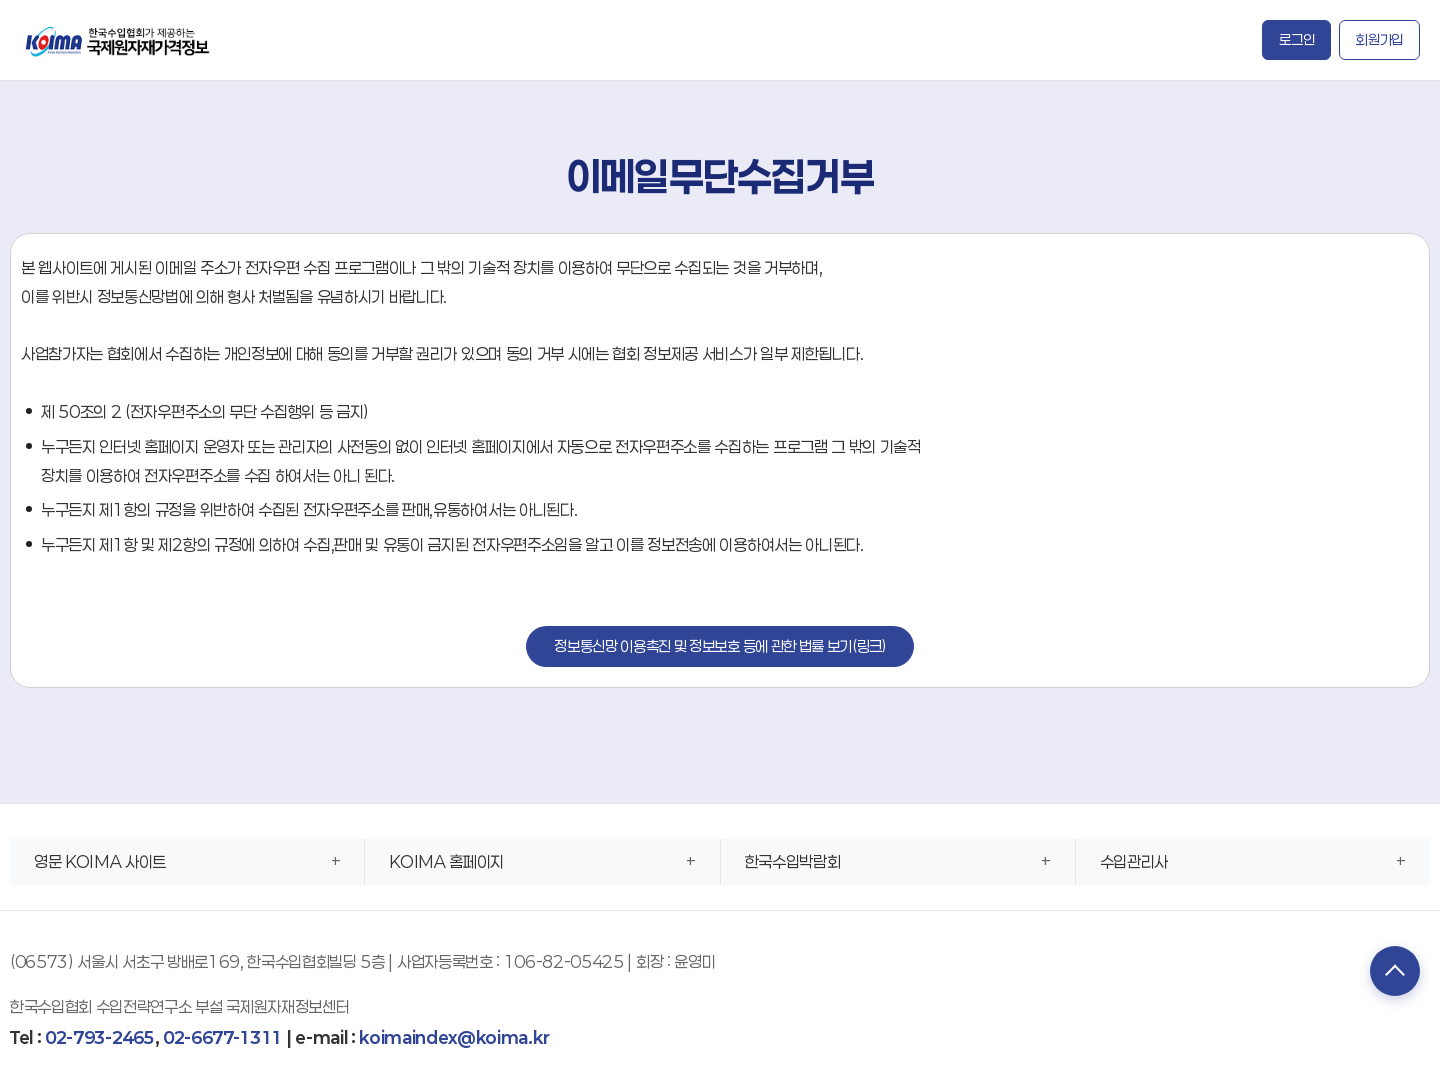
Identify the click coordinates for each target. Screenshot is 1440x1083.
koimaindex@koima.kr (454, 1037)
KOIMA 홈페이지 (446, 861)
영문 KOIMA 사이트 (100, 861)
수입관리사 (1134, 861)
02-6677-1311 (222, 1037)
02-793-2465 (99, 1037)
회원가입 (1379, 39)
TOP (1395, 971)
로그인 (1296, 39)
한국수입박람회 (793, 861)
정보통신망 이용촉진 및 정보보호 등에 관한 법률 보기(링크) (719, 646)
